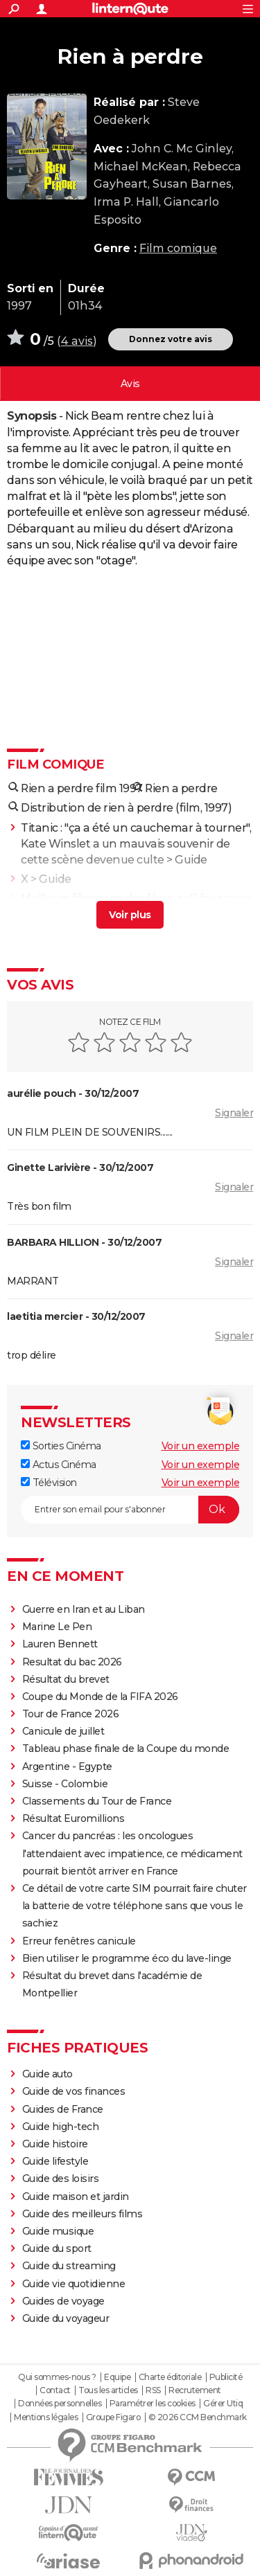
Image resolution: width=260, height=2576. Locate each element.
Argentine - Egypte (67, 1766)
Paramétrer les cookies (153, 2403)
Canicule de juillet (63, 1731)
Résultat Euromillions (73, 1818)
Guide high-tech (60, 2126)
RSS (153, 2390)
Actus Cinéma (58, 1464)
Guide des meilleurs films (82, 2214)
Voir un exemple (201, 1446)
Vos (130, 383)
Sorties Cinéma (61, 1446)
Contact (55, 2390)
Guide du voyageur (66, 2318)
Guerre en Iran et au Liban (83, 1609)
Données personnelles (59, 2403)
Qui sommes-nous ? (57, 2377)
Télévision (49, 1482)
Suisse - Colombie (65, 1784)
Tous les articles (108, 2390)
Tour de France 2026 (70, 1714)
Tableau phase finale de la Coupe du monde (125, 1748)
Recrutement (194, 2390)
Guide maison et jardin (75, 2196)
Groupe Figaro (113, 2417)
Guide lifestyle (55, 2161)
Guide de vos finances (73, 2091)
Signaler (234, 1113)
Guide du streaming (69, 2266)
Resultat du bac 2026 (72, 1662)
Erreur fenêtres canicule (79, 1941)
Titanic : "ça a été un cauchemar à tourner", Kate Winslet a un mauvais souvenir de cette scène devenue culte (136, 843)
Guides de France (62, 2109)
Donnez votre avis (170, 339)
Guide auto (47, 2074)
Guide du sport (57, 2248)
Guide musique (58, 2231)
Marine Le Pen (57, 1626)
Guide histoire (55, 2144)
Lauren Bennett (60, 1644)
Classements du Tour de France (97, 1801)
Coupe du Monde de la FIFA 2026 (100, 1696)
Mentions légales (46, 2417)
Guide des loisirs (60, 2178)
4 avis (77, 341)
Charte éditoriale (170, 2377)
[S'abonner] (130, 1509)
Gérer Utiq (223, 2403)
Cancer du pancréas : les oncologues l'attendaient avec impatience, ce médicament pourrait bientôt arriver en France (132, 1853)
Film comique (178, 248)
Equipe (117, 2377)
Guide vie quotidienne (73, 2284)
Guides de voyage (63, 2301)
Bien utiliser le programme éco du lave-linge (127, 1958)
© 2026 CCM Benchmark (197, 2417)
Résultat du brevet (66, 1679)
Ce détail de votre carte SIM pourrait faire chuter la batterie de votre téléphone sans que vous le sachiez (134, 1905)
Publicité (226, 2377)
